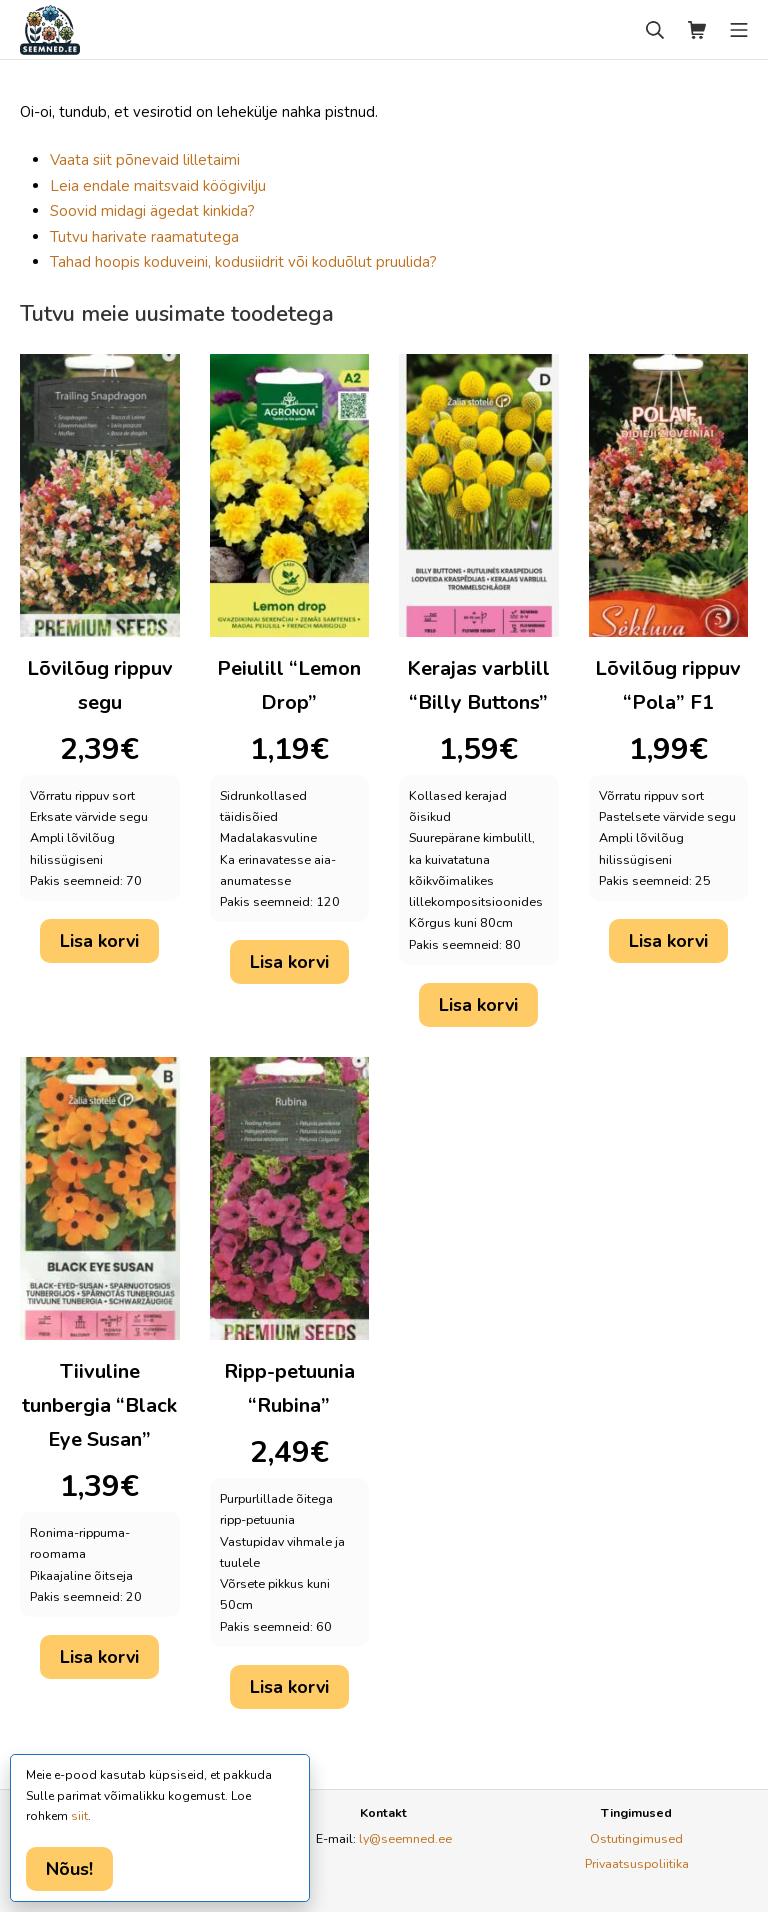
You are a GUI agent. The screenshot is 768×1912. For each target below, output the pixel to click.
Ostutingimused (636, 1838)
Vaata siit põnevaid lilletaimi (145, 160)
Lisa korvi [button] (99, 941)
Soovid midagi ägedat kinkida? (152, 211)
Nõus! (69, 1869)
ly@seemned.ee (405, 1838)
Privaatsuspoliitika (637, 1863)
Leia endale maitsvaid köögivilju (158, 186)
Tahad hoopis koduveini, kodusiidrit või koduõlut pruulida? (243, 262)
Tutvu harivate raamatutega (144, 237)
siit (79, 1816)
